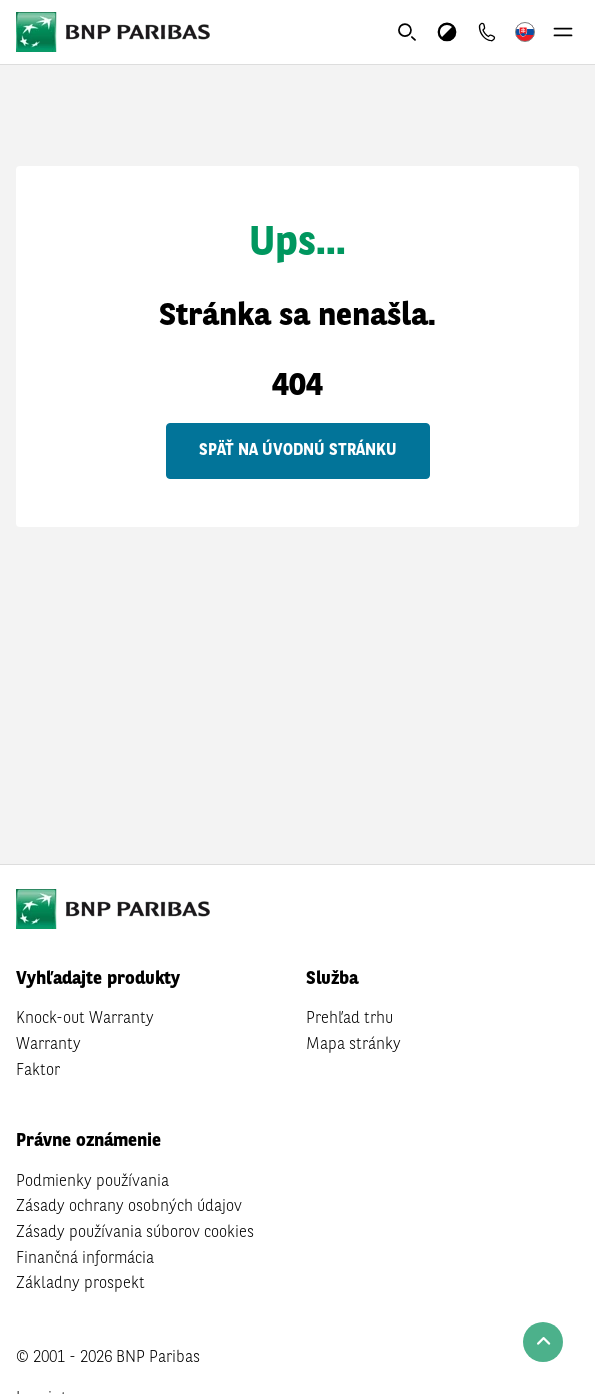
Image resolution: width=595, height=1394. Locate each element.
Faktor (38, 1071)
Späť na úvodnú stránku (298, 451)
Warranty (48, 1045)
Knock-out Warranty (85, 1019)
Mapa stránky (353, 1045)
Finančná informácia (85, 1259)
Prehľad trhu (349, 1019)
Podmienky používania (92, 1182)
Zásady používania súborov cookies (135, 1233)
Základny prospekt (80, 1284)
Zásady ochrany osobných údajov (129, 1207)
